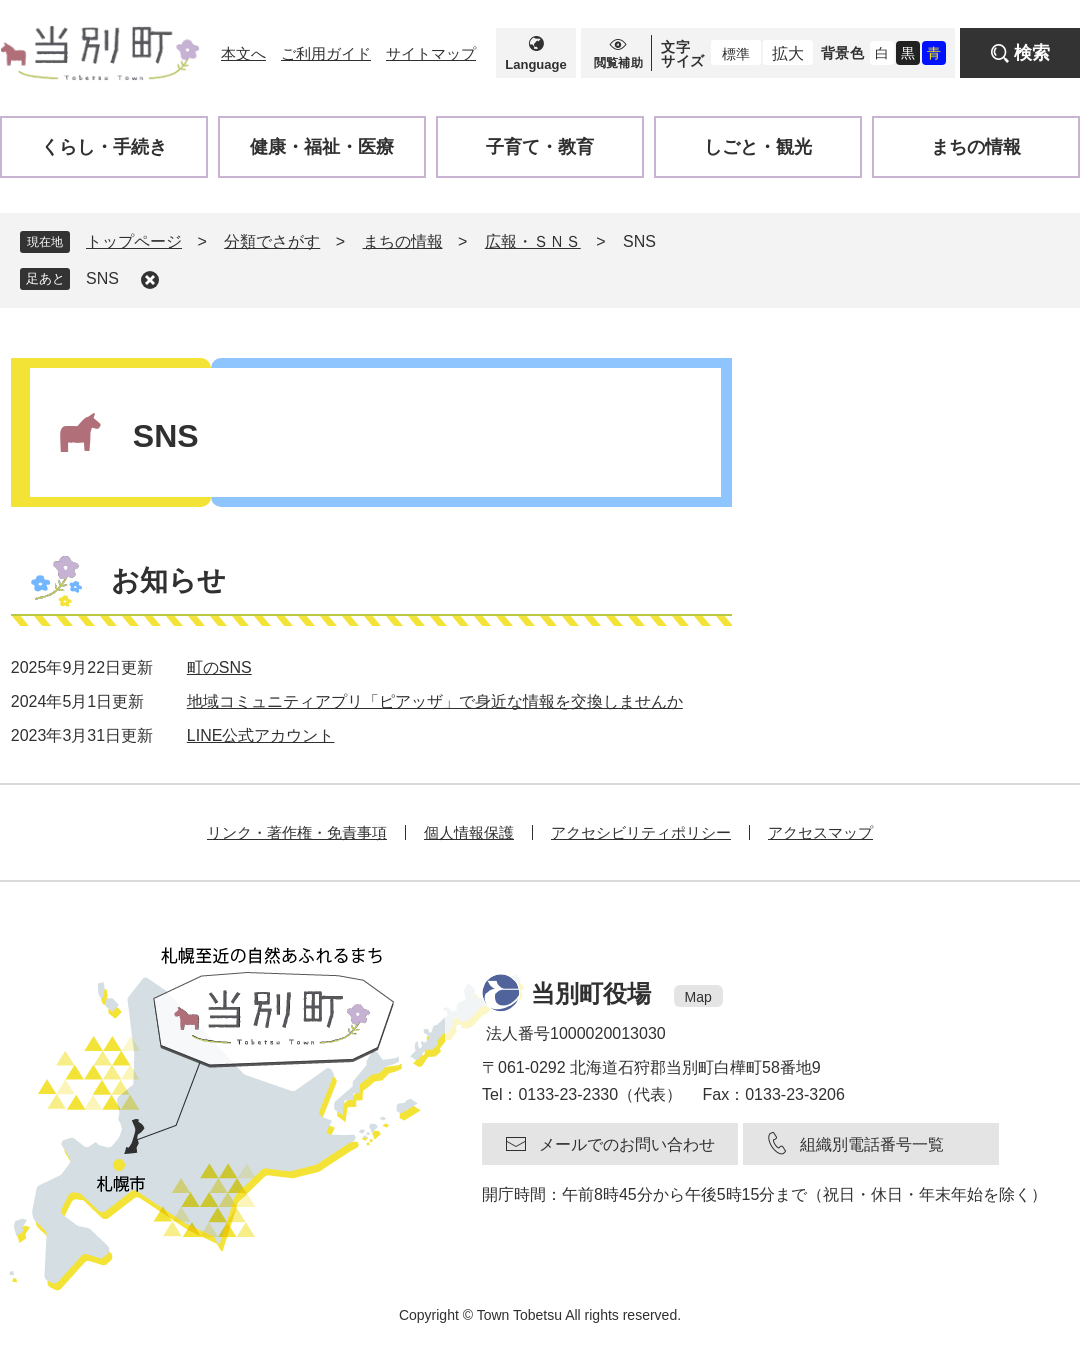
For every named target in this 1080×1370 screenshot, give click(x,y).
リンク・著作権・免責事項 (297, 832)
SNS (102, 278)
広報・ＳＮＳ (533, 241)
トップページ (134, 241)
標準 (736, 54)
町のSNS (219, 667)
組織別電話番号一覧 (872, 1144)
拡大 (788, 53)
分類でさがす (272, 241)
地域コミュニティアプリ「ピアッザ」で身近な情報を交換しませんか (435, 701)
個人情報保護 (469, 832)
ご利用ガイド (326, 53)
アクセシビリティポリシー (641, 832)
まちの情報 (403, 241)
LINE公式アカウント (261, 735)
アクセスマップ (820, 832)
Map (698, 997)
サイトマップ (431, 53)
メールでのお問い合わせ (627, 1144)
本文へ (243, 53)
